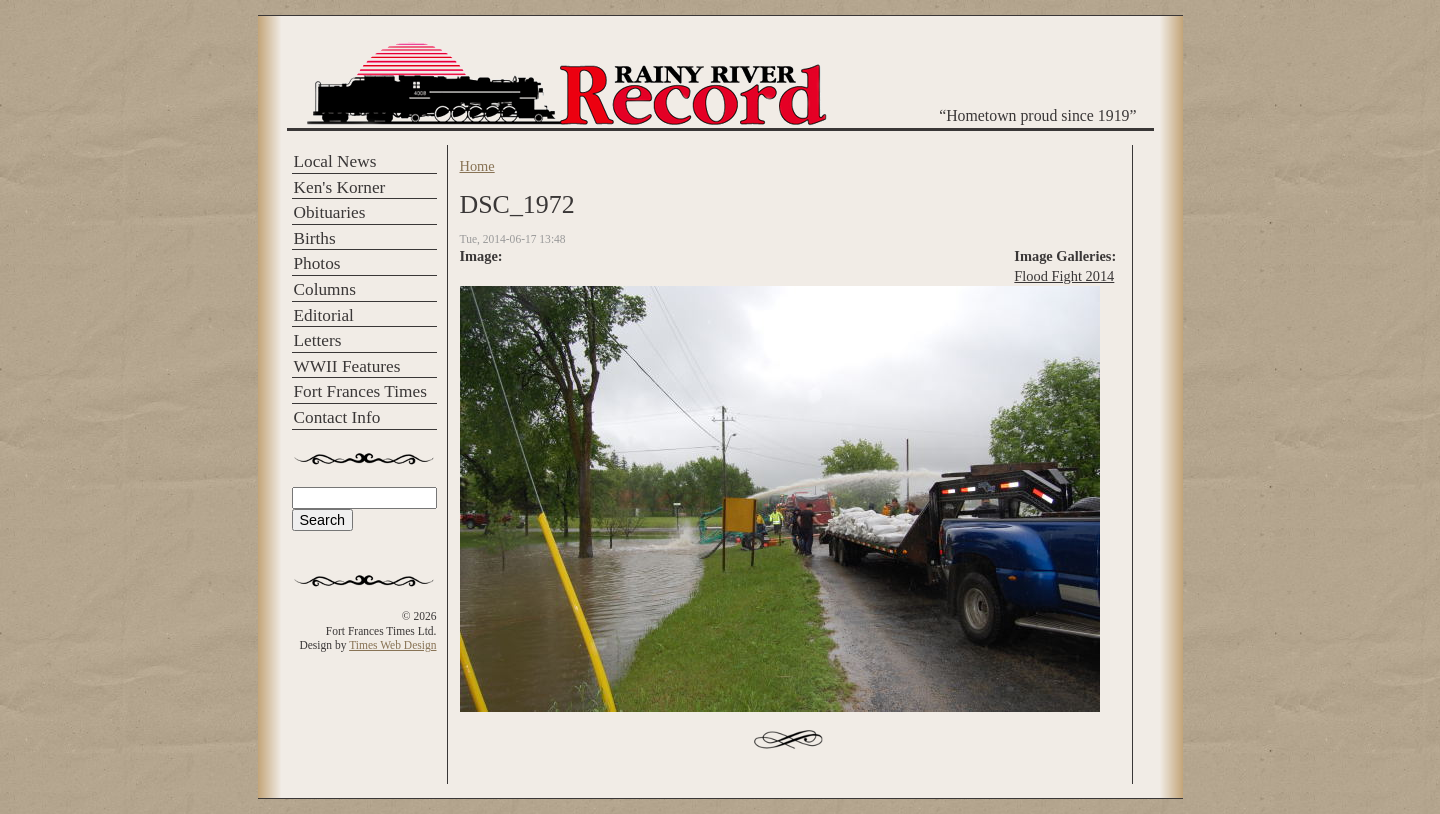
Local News (335, 161)
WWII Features (347, 366)
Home (477, 166)
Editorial (324, 315)
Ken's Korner (340, 187)
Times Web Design (392, 645)
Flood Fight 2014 (1064, 276)
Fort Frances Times (360, 391)
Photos (317, 263)
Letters (318, 340)
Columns (325, 289)
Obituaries (330, 212)
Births (315, 238)
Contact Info (337, 417)
